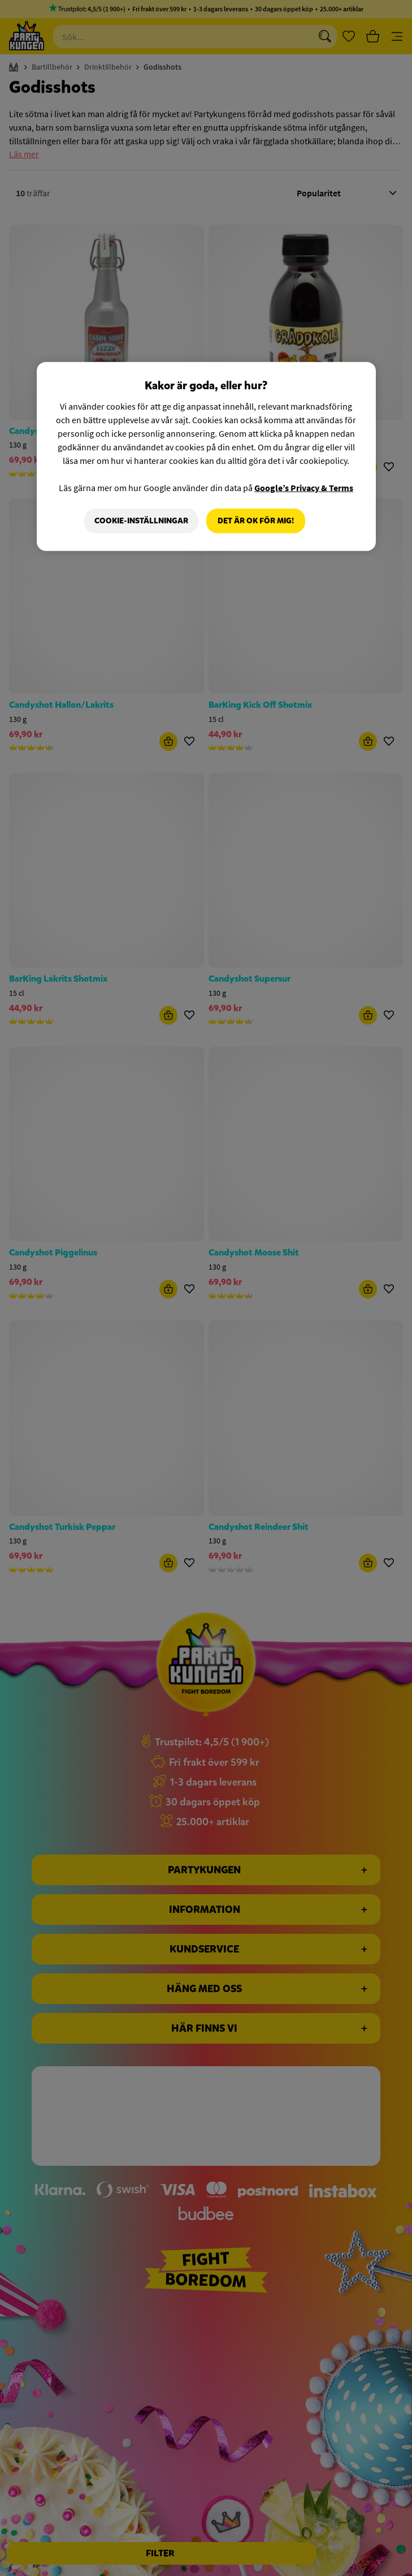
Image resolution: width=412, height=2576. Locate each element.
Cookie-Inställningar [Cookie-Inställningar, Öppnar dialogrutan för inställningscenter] (141, 520)
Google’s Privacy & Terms (303, 487)
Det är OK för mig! (256, 520)
